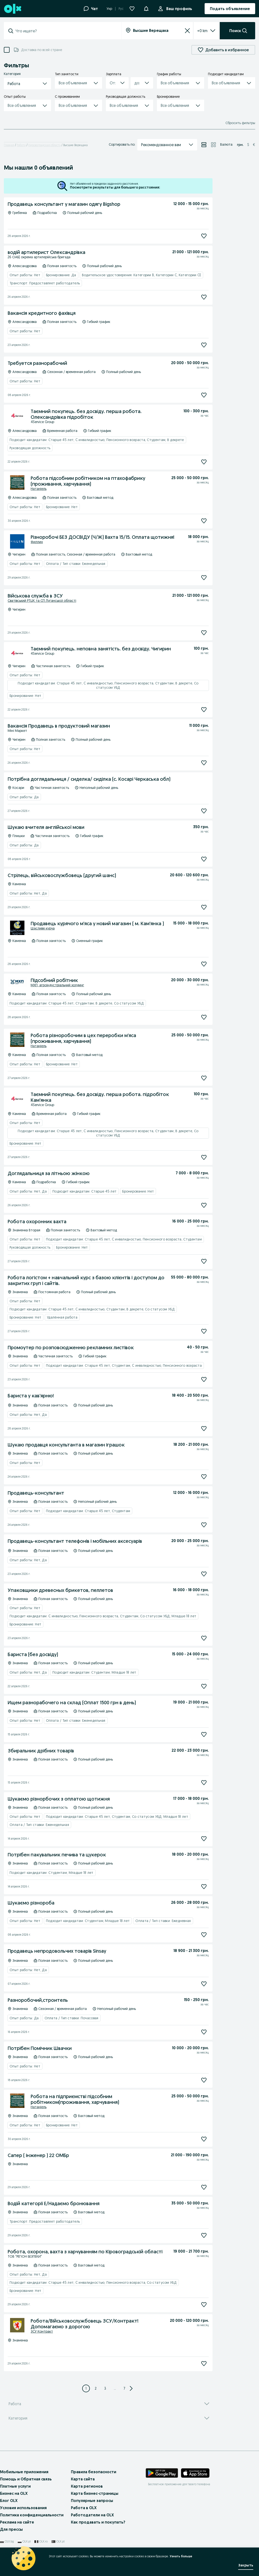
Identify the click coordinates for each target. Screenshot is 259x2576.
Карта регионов (87, 2486)
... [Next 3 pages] (115, 2388)
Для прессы (11, 2529)
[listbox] (200, 30)
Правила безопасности (93, 2471)
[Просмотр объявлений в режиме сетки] (213, 145)
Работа (21, 145)
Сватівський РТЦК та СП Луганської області (42, 600)
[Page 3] (105, 2388)
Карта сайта (83, 2479)
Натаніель (38, 489)
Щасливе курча (43, 928)
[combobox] (65, 31)
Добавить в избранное (223, 50)
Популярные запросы (92, 2500)
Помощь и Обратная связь (26, 2479)
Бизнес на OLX (14, 2493)
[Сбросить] (187, 31)
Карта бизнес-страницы (94, 2493)
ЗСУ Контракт (42, 2331)
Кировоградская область (44, 145)
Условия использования (23, 2507)
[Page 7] (124, 2388)
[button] (146, 8)
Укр (109, 8)
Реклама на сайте (17, 2522)
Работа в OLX (84, 2507)
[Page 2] (95, 2388)
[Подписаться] (204, 236)
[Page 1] (86, 2388)
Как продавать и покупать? (98, 2522)
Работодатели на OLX (92, 2515)
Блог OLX (8, 2500)
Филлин (37, 542)
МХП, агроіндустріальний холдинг (57, 985)
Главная (9, 145)
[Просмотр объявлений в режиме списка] (204, 145)
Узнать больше (181, 2556)
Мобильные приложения (24, 2471)
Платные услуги (15, 2486)
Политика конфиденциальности (31, 2515)
